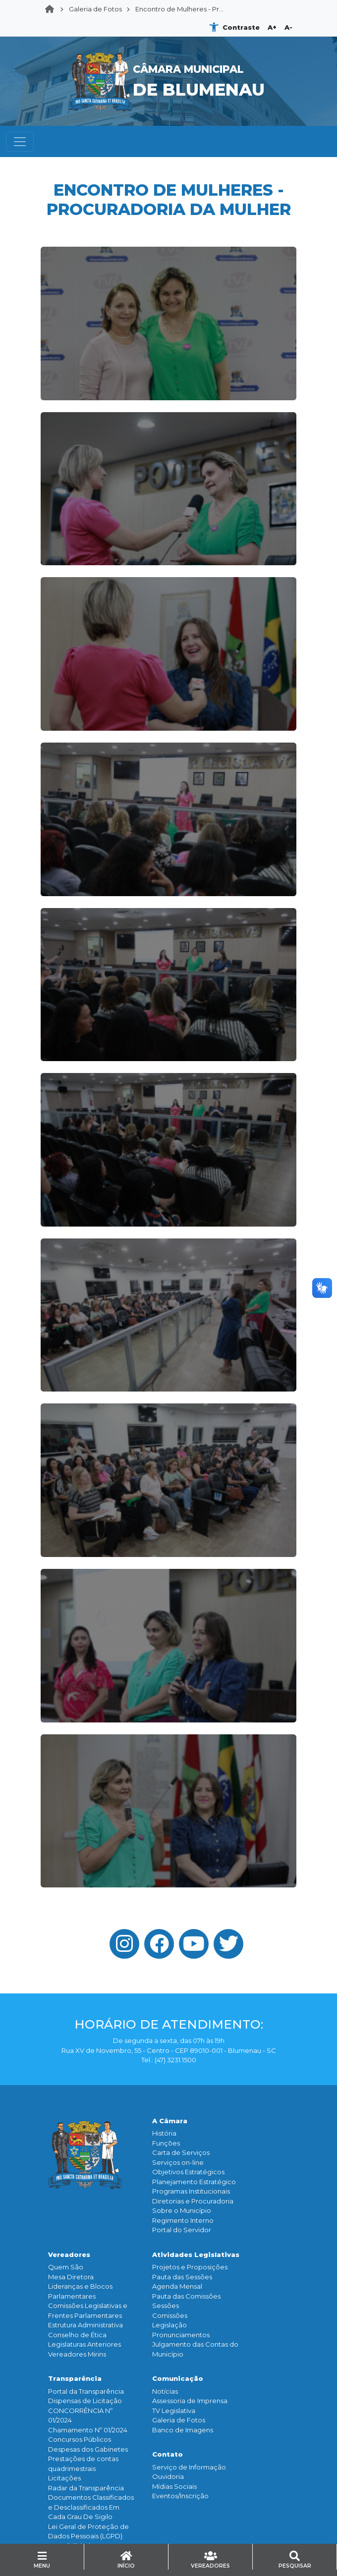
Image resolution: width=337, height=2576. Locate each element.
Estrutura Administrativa (85, 2325)
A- (288, 27)
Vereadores (69, 2254)
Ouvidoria (168, 2476)
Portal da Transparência (86, 2391)
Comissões (169, 2315)
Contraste (241, 27)
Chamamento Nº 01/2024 (87, 2430)
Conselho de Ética (77, 2335)
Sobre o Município (181, 2210)
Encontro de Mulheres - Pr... (179, 9)
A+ (272, 27)
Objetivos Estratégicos (188, 2172)
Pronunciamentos (181, 2335)
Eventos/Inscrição (180, 2496)
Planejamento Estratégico (194, 2182)
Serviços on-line (178, 2162)
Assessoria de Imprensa (189, 2401)
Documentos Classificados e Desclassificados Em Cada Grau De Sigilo (91, 2507)
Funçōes (166, 2143)
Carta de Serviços (181, 2152)
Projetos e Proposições (189, 2267)
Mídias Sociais (174, 2486)
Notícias (165, 2391)
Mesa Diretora (71, 2277)
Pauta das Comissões (186, 2296)
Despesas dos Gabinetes (88, 2449)
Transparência (75, 2378)
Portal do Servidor (181, 2230)
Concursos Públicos (79, 2439)
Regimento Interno (183, 2220)
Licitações (64, 2478)
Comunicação (177, 2378)
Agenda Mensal (177, 2286)
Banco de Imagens (182, 2430)
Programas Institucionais (191, 2191)
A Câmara (169, 2121)
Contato (167, 2454)
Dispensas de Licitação (85, 2401)
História (164, 2133)
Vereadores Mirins (77, 2354)
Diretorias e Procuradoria (192, 2201)
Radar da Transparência (86, 2488)
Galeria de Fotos (95, 9)
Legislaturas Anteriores (84, 2344)
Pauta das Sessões (182, 2277)
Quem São (65, 2267)
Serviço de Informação (189, 2467)
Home (52, 9)
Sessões (165, 2305)
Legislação (169, 2325)
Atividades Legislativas (195, 2254)
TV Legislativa (173, 2411)
